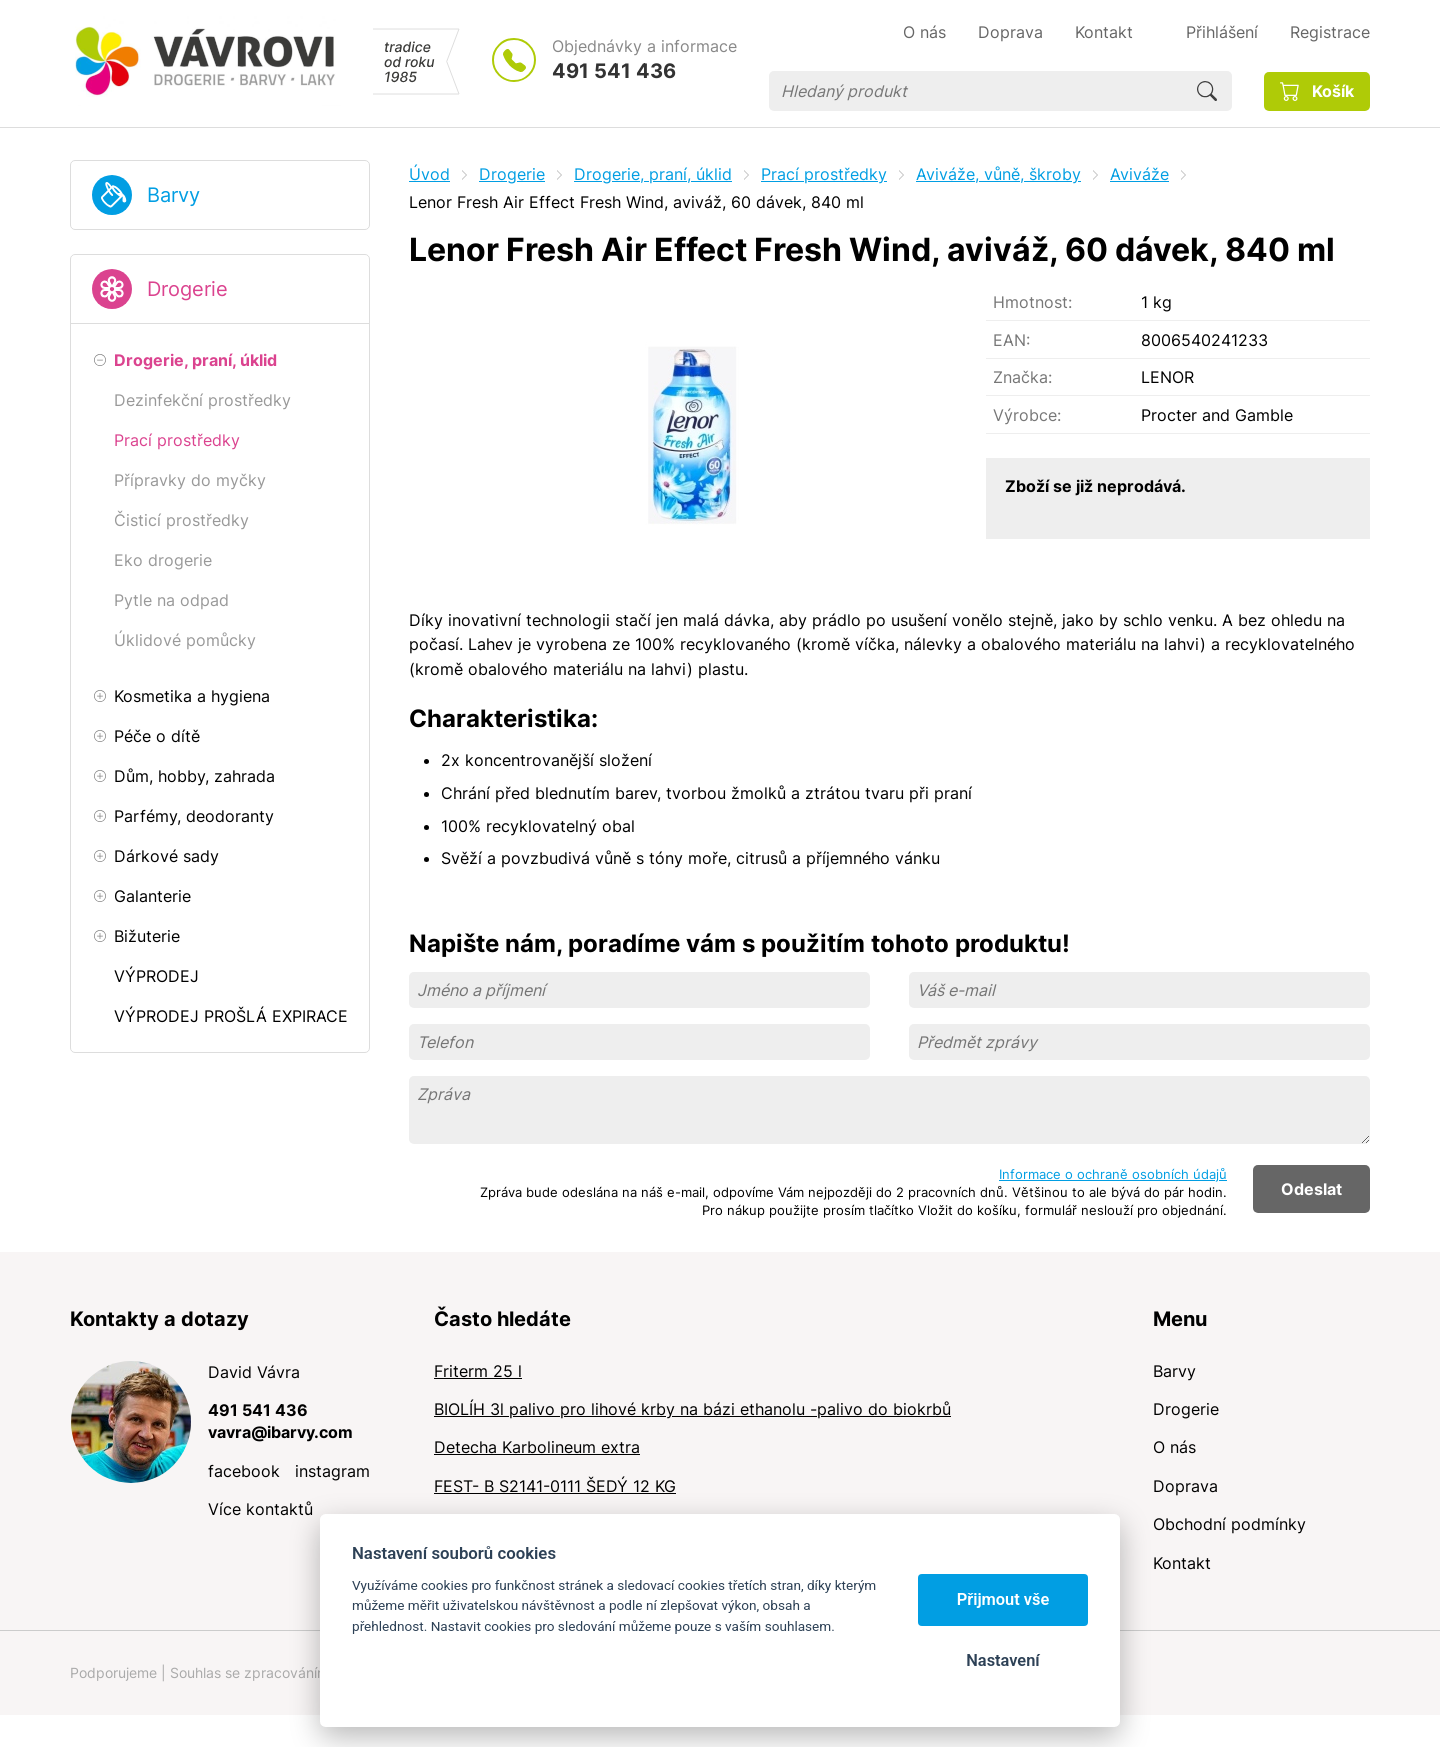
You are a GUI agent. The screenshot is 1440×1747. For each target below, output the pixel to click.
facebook (244, 1471)
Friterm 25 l (478, 1371)
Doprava (1185, 1486)
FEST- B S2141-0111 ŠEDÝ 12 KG (555, 1486)
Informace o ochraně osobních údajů (1113, 1174)
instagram (332, 1471)
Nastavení (1002, 1660)
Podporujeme (113, 1672)
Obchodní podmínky (1229, 1524)
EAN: (1011, 340)
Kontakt (1182, 1563)
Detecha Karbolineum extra (537, 1447)
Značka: (1022, 377)
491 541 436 (614, 71)
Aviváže (1139, 174)
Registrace (1330, 32)
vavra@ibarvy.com (280, 1432)
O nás (1174, 1447)
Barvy (173, 195)
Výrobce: (1027, 415)
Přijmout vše (1003, 1599)
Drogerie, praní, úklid (653, 174)
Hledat (1207, 91)
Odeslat (1311, 1189)
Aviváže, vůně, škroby (998, 174)
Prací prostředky (824, 174)
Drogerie (187, 289)
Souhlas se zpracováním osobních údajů (301, 1672)
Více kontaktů (260, 1509)
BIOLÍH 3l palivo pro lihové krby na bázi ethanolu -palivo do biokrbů (692, 1409)
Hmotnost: (1032, 302)
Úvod (429, 174)
